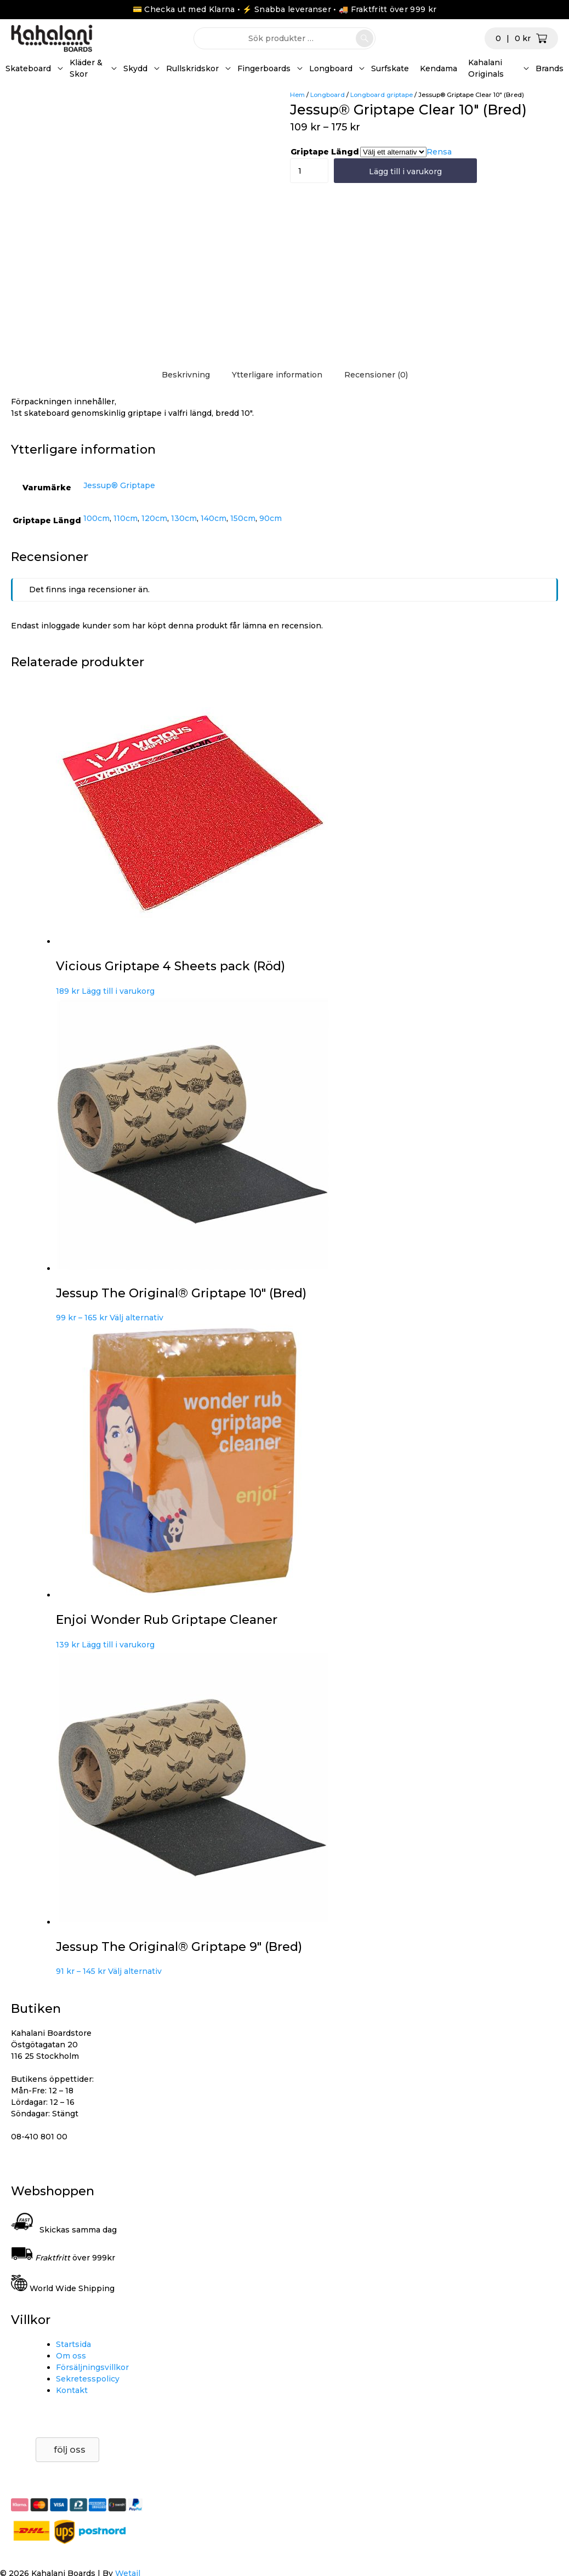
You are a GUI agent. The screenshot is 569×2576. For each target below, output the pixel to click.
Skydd (135, 68)
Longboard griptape (381, 95)
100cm (96, 518)
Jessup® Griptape (119, 485)
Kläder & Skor (86, 68)
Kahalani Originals (486, 68)
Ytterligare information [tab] (277, 375)
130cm (184, 518)
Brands (550, 68)
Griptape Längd (325, 152)
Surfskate (390, 68)
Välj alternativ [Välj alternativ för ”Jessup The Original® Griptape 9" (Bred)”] (135, 1971)
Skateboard (28, 68)
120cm (154, 518)
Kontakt (72, 2390)
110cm (125, 518)
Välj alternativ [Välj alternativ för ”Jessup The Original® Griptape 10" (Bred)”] (136, 1318)
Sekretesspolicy (88, 2379)
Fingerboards (264, 68)
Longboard (330, 68)
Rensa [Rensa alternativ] (439, 152)
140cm (213, 518)
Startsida (73, 2344)
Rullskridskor (192, 68)
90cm (270, 518)
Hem (297, 95)
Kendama (438, 68)
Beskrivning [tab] (186, 375)
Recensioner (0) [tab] (376, 375)
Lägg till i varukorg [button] (118, 991)
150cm (242, 518)
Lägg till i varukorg (405, 171)
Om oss (71, 2356)
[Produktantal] (300, 170)
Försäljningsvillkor (92, 2367)
